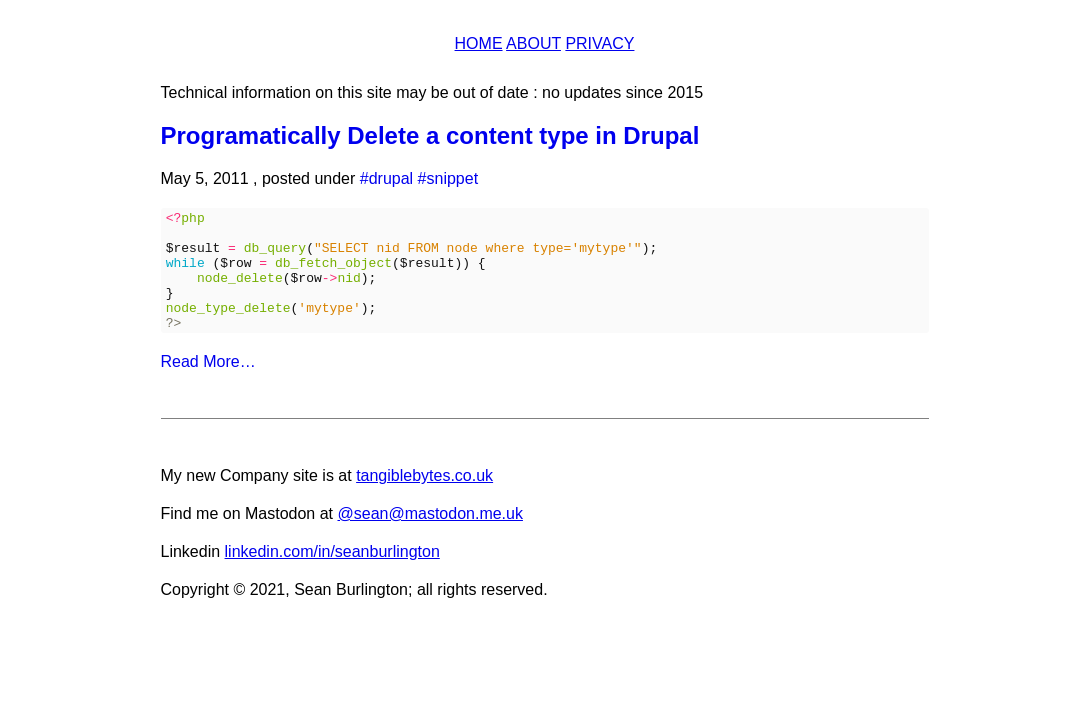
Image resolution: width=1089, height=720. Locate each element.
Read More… (208, 385)
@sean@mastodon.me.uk (429, 537)
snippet (453, 178)
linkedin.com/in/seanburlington (332, 575)
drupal (391, 178)
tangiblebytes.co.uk (424, 499)
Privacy (599, 43)
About (533, 43)
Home (479, 43)
